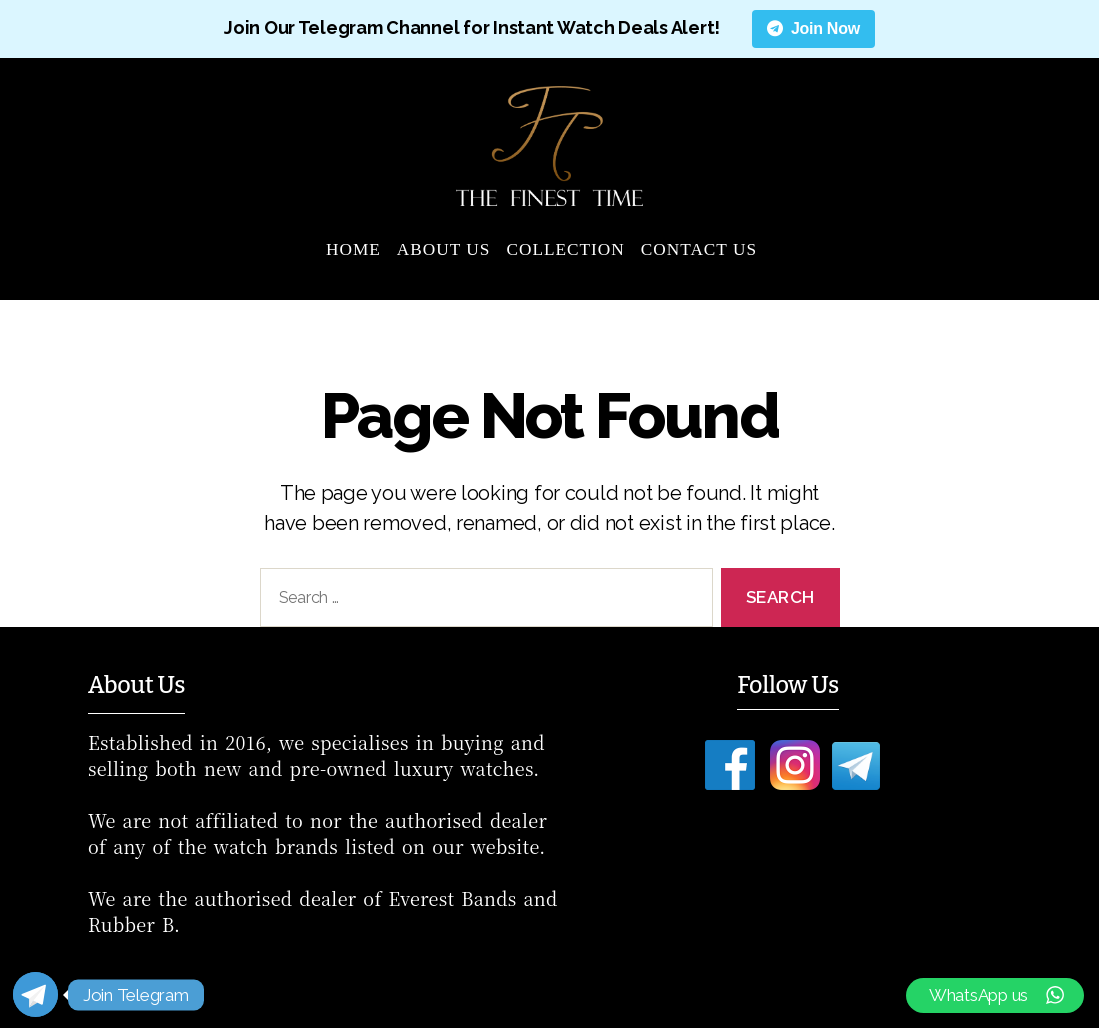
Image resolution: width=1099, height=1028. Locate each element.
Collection (565, 249)
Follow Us (788, 685)
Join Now (813, 28)
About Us (444, 249)
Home (353, 249)
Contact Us (699, 249)
